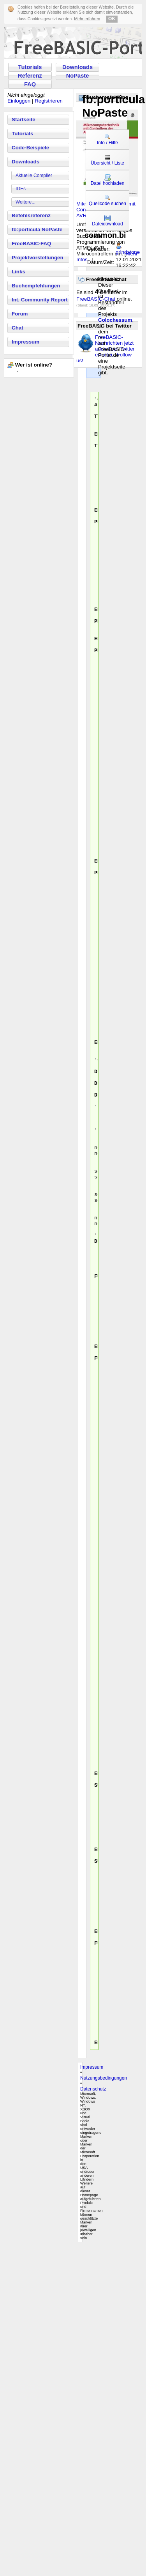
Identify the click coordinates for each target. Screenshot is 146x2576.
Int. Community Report (40, 300)
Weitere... (25, 202)
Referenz (30, 76)
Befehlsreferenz (31, 215)
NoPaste (77, 76)
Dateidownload (107, 221)
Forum (20, 314)
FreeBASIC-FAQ (31, 243)
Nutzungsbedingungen (103, 2408)
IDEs (21, 188)
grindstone (128, 252)
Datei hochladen (108, 180)
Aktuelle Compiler (34, 175)
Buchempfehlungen (36, 286)
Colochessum (115, 320)
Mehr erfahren (87, 18)
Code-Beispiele (30, 148)
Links (18, 272)
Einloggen (18, 101)
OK (111, 18)
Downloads (77, 67)
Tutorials (30, 67)
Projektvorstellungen (37, 257)
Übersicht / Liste (107, 160)
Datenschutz (93, 2419)
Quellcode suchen (107, 200)
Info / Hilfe (107, 139)
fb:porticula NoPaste (37, 229)
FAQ (30, 84)
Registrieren (49, 101)
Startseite (23, 119)
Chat (17, 328)
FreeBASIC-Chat (95, 299)
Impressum (25, 342)
